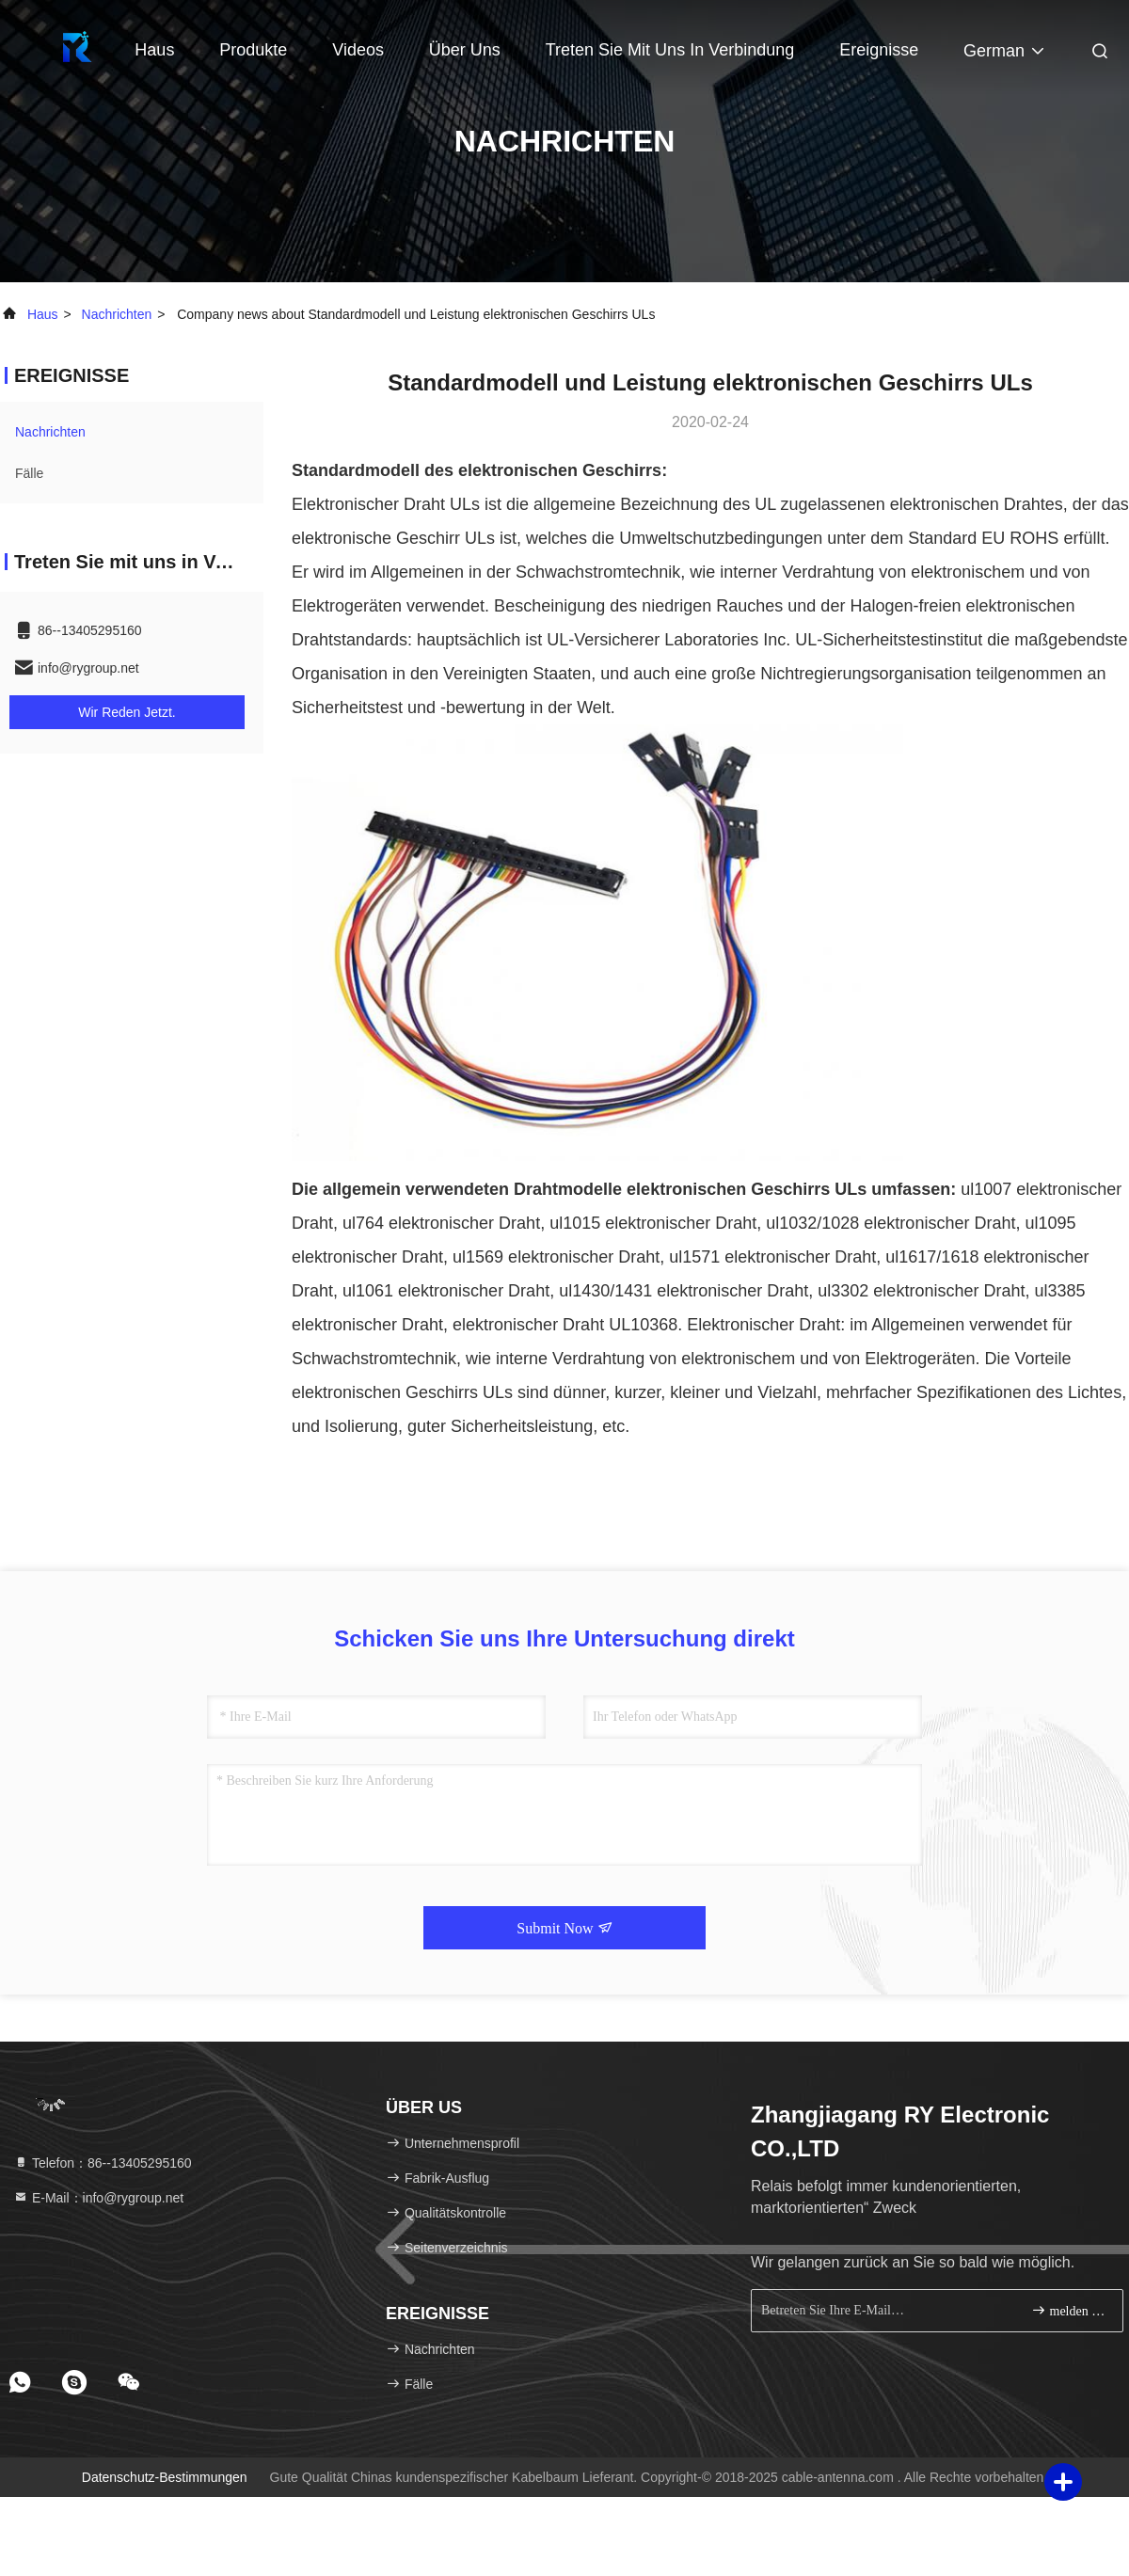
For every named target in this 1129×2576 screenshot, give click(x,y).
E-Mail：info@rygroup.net (98, 2197)
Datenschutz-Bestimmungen (164, 2477)
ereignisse (878, 49)
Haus (154, 49)
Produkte (253, 49)
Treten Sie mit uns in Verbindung (670, 49)
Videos (358, 49)
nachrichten (117, 314)
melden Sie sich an (1069, 2310)
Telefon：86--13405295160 (102, 2163)
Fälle (29, 473)
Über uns (465, 49)
